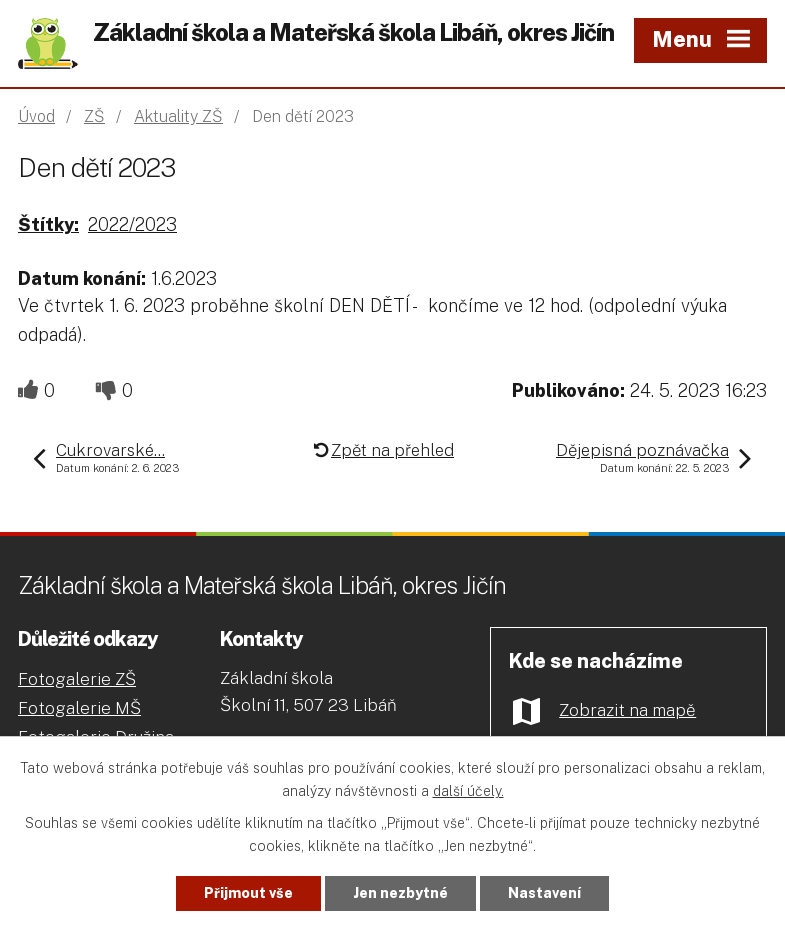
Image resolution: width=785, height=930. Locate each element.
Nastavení (544, 893)
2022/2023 (132, 224)
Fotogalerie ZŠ (77, 679)
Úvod (36, 116)
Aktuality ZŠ (178, 116)
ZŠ (94, 116)
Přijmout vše (248, 893)
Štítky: (48, 224)
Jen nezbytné (400, 893)
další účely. (468, 791)
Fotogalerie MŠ (79, 708)
